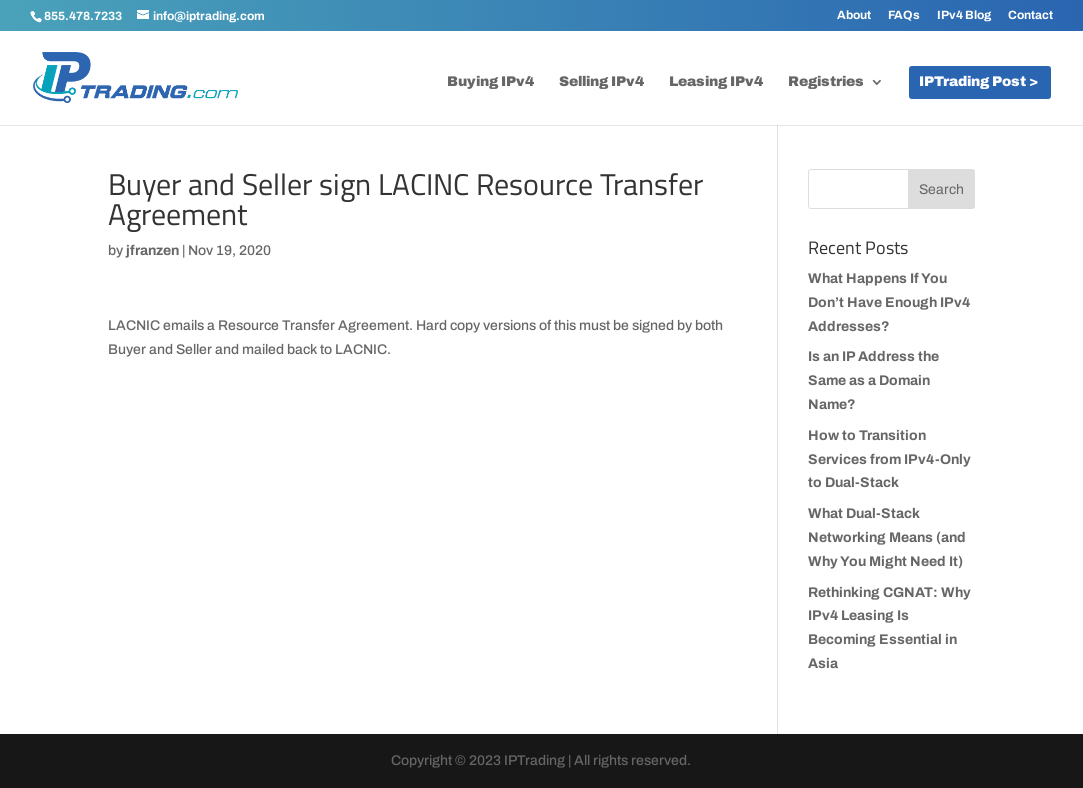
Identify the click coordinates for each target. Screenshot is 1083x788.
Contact (1030, 15)
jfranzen (152, 250)
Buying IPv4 (490, 82)
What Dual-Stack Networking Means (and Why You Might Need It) (887, 537)
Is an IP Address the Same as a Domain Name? (873, 380)
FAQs (904, 15)
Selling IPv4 (601, 82)
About (854, 15)
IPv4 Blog (964, 15)
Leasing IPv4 (716, 82)
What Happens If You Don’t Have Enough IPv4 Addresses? (889, 302)
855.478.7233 (83, 16)
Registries (826, 82)
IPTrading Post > (978, 82)
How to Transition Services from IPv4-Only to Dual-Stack (889, 459)
